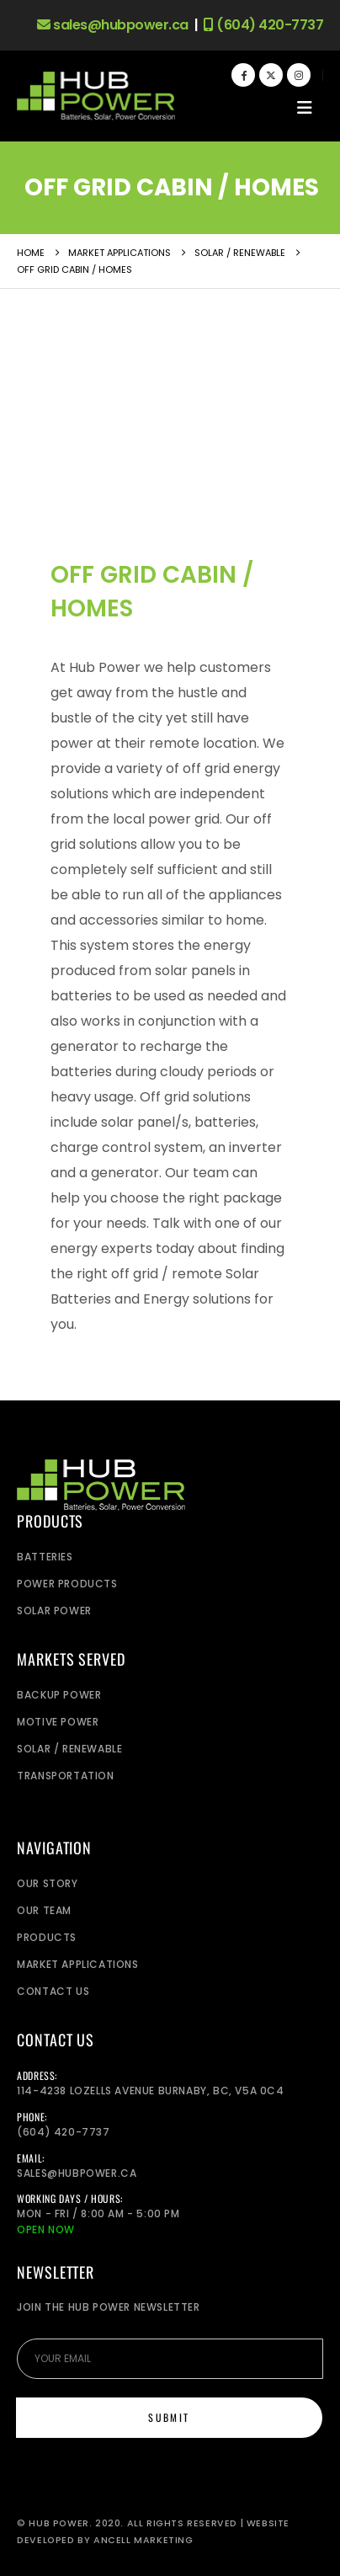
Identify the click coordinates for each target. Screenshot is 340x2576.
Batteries (44, 1556)
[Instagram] (299, 75)
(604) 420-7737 (263, 25)
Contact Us (53, 1991)
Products (47, 1937)
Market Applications (77, 1964)
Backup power (59, 1695)
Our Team (44, 1910)
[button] (304, 107)
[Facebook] (243, 75)
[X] (271, 75)
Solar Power (54, 1610)
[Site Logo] (96, 96)
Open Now (46, 2229)
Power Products (67, 1583)
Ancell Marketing (143, 2540)
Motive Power (57, 1722)
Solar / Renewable (69, 1748)
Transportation (65, 1775)
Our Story (47, 1883)
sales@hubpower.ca (113, 25)
